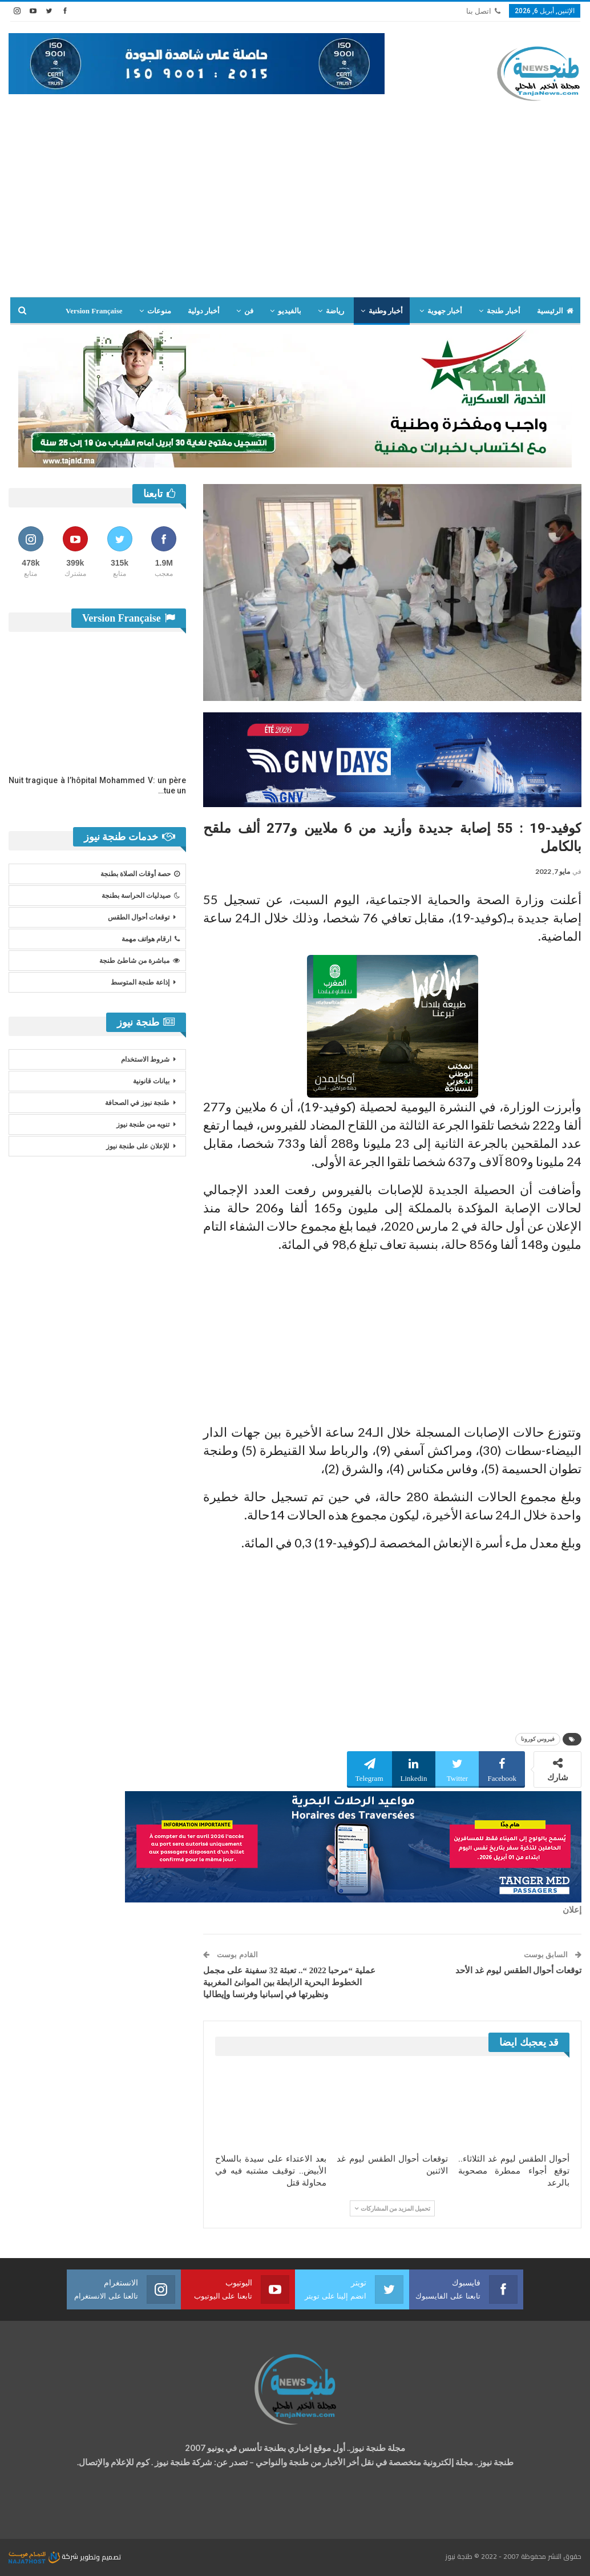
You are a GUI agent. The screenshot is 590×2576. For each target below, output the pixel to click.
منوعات (159, 311)
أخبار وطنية (386, 311)
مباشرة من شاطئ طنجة (139, 961)
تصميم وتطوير (100, 2556)
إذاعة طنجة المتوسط (140, 982)
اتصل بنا (483, 11)
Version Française (94, 311)
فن (248, 311)
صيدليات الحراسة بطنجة (141, 896)
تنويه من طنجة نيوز (142, 1124)
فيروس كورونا (538, 1739)
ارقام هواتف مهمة (151, 939)
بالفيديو (289, 311)
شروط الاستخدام (145, 1059)
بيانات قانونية (151, 1081)
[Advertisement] (295, 211)
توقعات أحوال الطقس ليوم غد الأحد (518, 1970)
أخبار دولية (204, 311)
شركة (44, 2556)
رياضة (335, 311)
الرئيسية (555, 311)
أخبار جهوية (444, 311)
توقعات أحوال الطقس (138, 917)
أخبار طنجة (503, 311)
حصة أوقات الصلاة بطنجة (140, 874)
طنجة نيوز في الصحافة (137, 1103)
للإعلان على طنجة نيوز (137, 1146)
